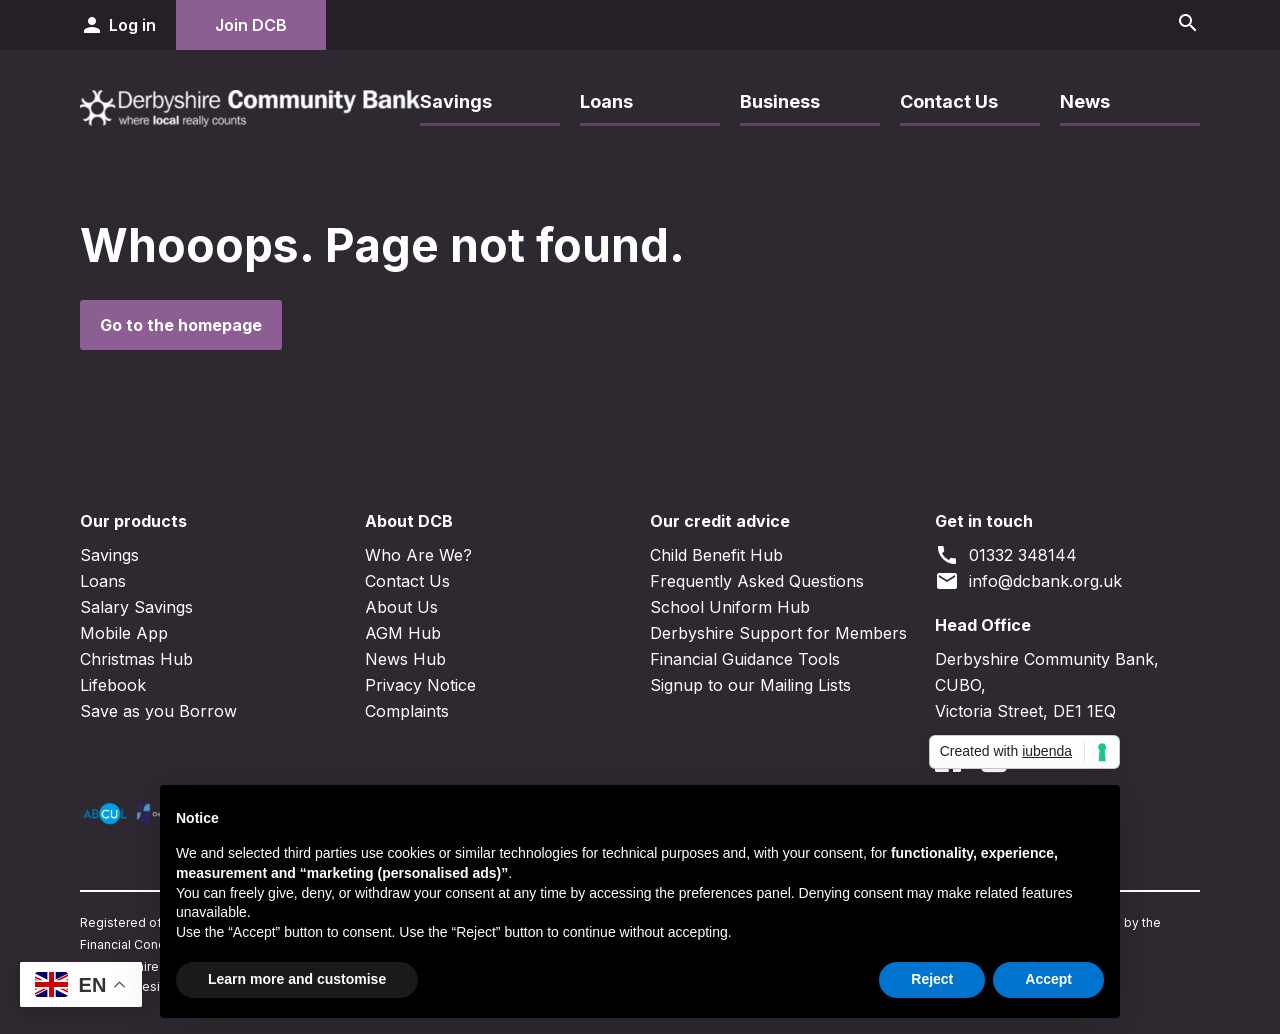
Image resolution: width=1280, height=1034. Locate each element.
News (1085, 101)
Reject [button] (932, 979)
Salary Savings (136, 607)
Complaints (407, 711)
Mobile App (124, 633)
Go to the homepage (181, 325)
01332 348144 (1006, 555)
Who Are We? (418, 555)
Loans (606, 101)
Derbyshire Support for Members (778, 633)
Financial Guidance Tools (745, 659)
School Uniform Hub (730, 607)
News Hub (405, 659)
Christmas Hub (136, 659)
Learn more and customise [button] (297, 979)
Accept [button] (1048, 979)
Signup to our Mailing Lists (750, 685)
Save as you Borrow (158, 711)
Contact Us (949, 101)
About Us (401, 607)
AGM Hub (403, 633)
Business (780, 101)
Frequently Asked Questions (757, 581)
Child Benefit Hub (716, 555)
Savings (456, 101)
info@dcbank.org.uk (1028, 581)
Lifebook (113, 685)
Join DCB (251, 25)
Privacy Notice (420, 685)
